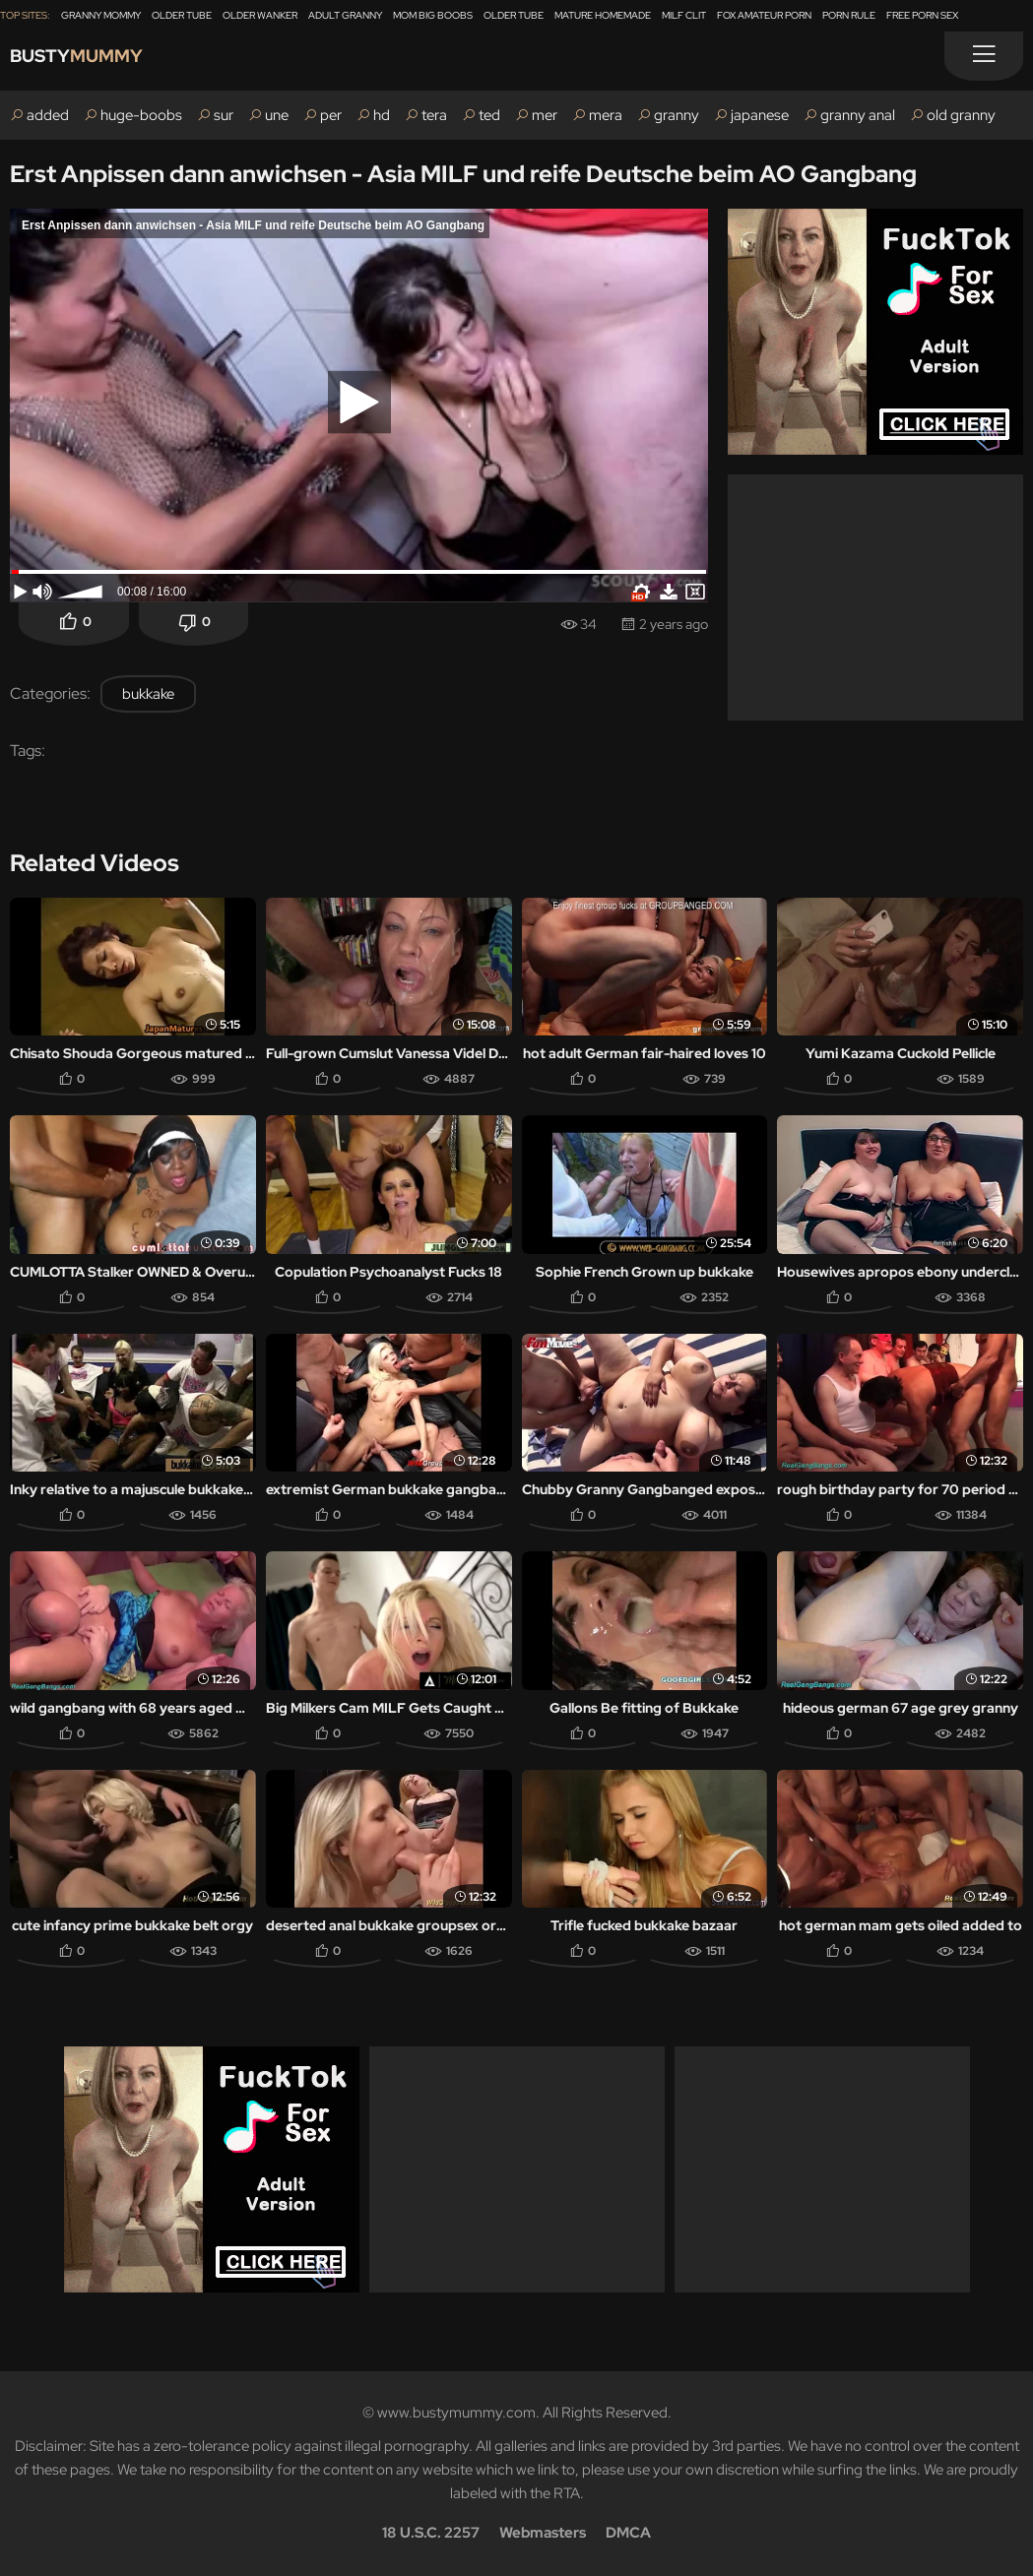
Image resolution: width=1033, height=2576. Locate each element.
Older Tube (182, 15)
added (48, 115)
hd (381, 115)
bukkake (148, 694)
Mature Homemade (602, 15)
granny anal (857, 115)
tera (434, 115)
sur (223, 115)
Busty (90, 60)
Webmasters (542, 2533)
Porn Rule (848, 15)
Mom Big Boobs (433, 15)
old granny (961, 115)
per (331, 115)
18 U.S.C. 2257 (431, 2533)
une (277, 115)
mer (544, 115)
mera (605, 115)
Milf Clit (684, 15)
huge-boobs (141, 115)
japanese (760, 115)
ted (489, 115)
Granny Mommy (101, 15)
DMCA (628, 2533)
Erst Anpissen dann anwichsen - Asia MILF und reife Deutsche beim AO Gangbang (463, 173)
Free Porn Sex (922, 15)
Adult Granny (345, 15)
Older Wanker (260, 15)
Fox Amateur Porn (764, 15)
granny (676, 115)
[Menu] (983, 56)
